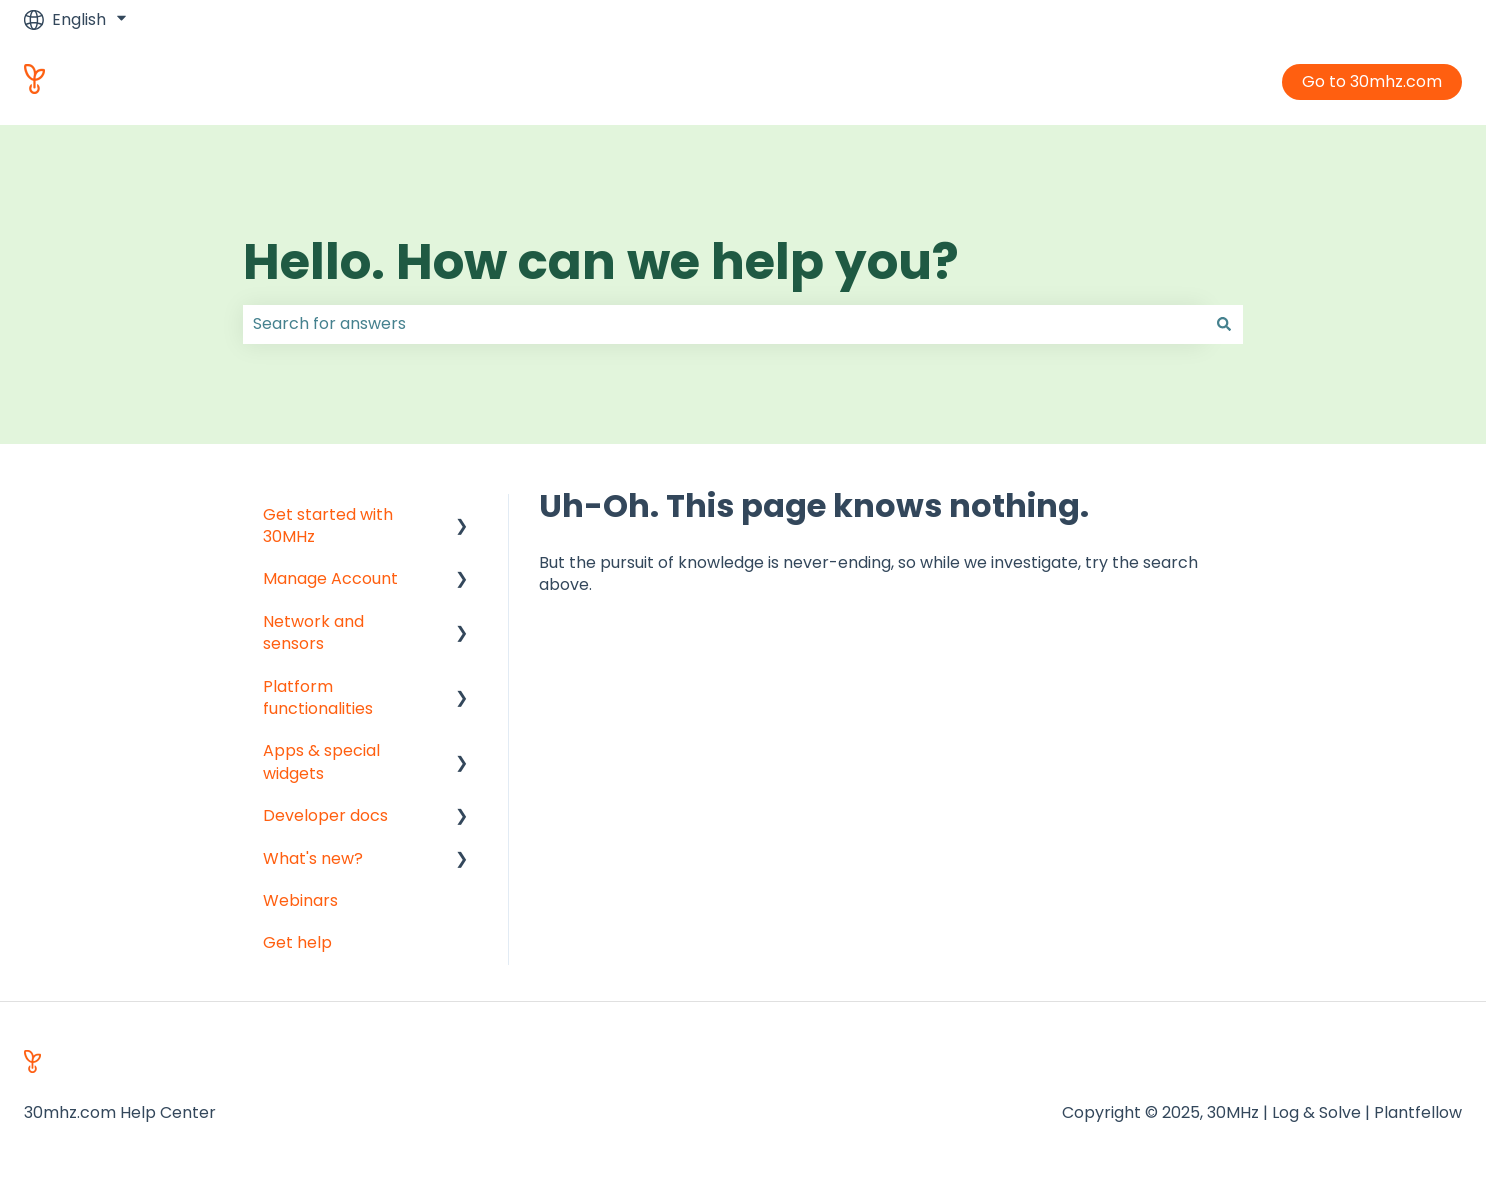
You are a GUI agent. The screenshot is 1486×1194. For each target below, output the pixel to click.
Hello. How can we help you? (601, 262)
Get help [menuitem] (297, 942)
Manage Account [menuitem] (330, 578)
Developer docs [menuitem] (325, 815)
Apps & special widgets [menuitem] (321, 761)
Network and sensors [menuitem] (313, 632)
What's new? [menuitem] (313, 858)
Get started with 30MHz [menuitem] (328, 525)
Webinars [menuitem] (300, 900)
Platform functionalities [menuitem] (318, 697)
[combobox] (724, 324)
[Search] (1224, 324)
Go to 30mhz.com (1372, 81)
